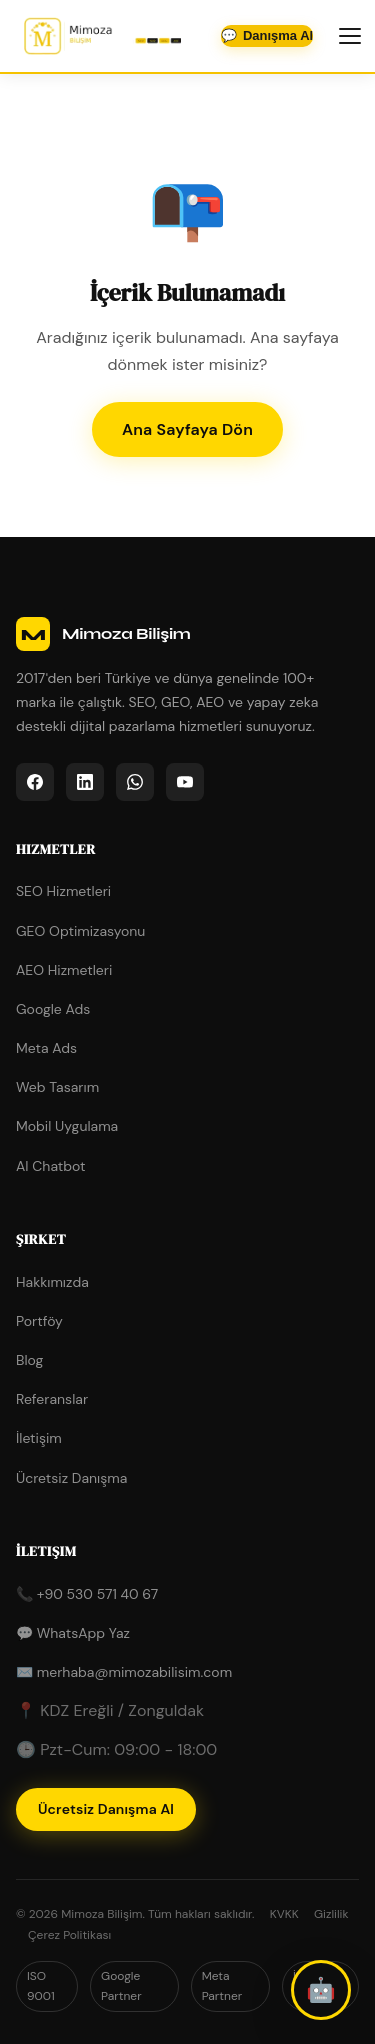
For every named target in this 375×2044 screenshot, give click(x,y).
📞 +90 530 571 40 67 (87, 1594)
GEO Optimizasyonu (80, 931)
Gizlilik (331, 1914)
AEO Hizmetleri (64, 970)
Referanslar (52, 1399)
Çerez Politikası (69, 1935)
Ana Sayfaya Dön (187, 429)
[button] (321, 1990)
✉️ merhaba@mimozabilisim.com (124, 1672)
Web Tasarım (57, 1087)
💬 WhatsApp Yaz (73, 1633)
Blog (29, 1360)
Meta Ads (46, 1048)
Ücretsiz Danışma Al (106, 1809)
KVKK (284, 1914)
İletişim (39, 1438)
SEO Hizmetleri (63, 891)
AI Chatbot (51, 1166)
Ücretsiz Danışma (71, 1478)
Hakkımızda (52, 1282)
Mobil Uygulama (67, 1126)
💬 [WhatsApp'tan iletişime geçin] (267, 36)
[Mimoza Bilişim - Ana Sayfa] (102, 36)
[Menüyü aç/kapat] (350, 36)
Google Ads (53, 1009)
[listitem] (35, 782)
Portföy (39, 1321)
